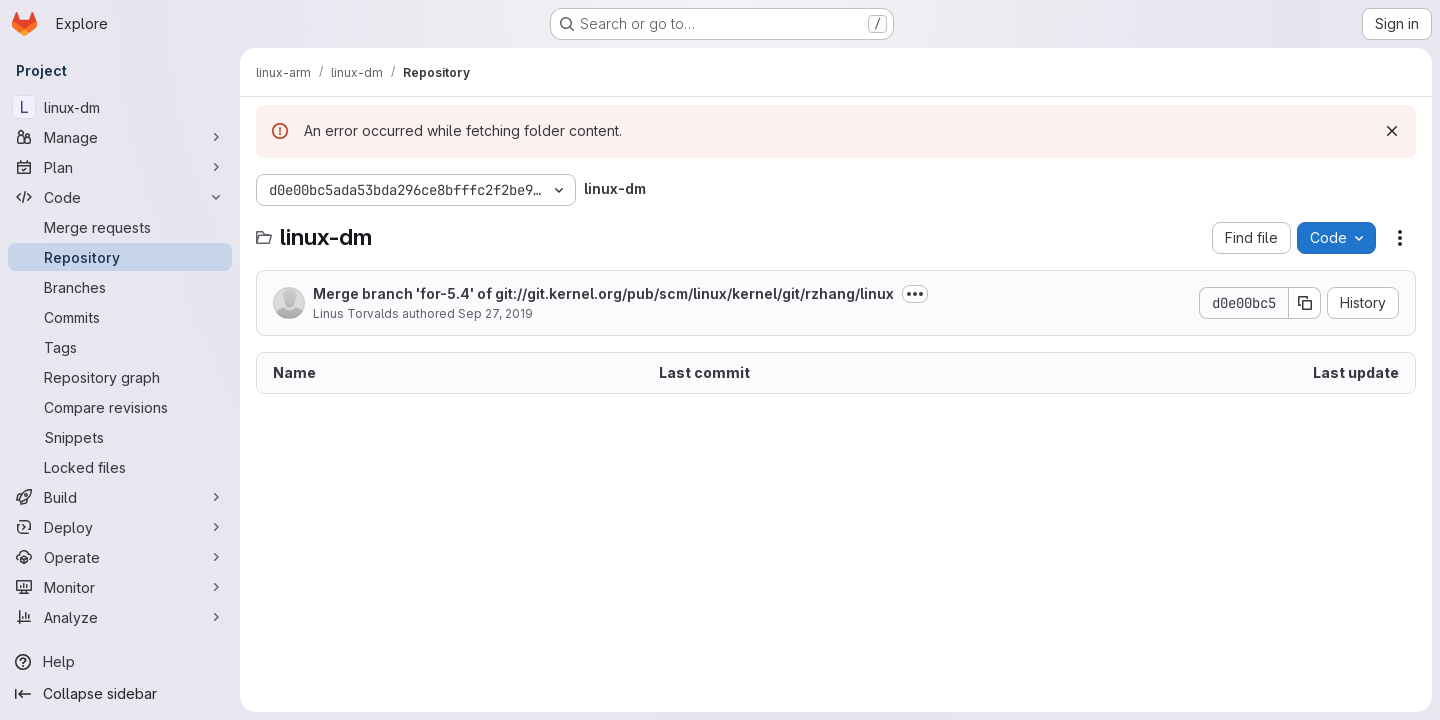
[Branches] (120, 287)
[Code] (120, 197)
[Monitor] (120, 587)
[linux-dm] (120, 107)
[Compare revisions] (120, 407)
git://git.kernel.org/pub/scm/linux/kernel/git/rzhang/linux (694, 293)
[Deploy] (120, 527)
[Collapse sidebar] (120, 694)
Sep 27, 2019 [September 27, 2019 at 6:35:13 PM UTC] (495, 313)
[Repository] (120, 257)
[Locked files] (120, 467)
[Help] (120, 662)
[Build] (120, 497)
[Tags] (120, 347)
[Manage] (120, 137)
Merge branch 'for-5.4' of (603, 293)
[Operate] (120, 557)
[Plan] (120, 167)
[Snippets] (120, 437)
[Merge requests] (120, 227)
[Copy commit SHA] (1305, 303)
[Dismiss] (1392, 131)
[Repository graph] (120, 377)
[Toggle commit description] (915, 294)
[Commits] (120, 317)
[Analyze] (120, 617)
